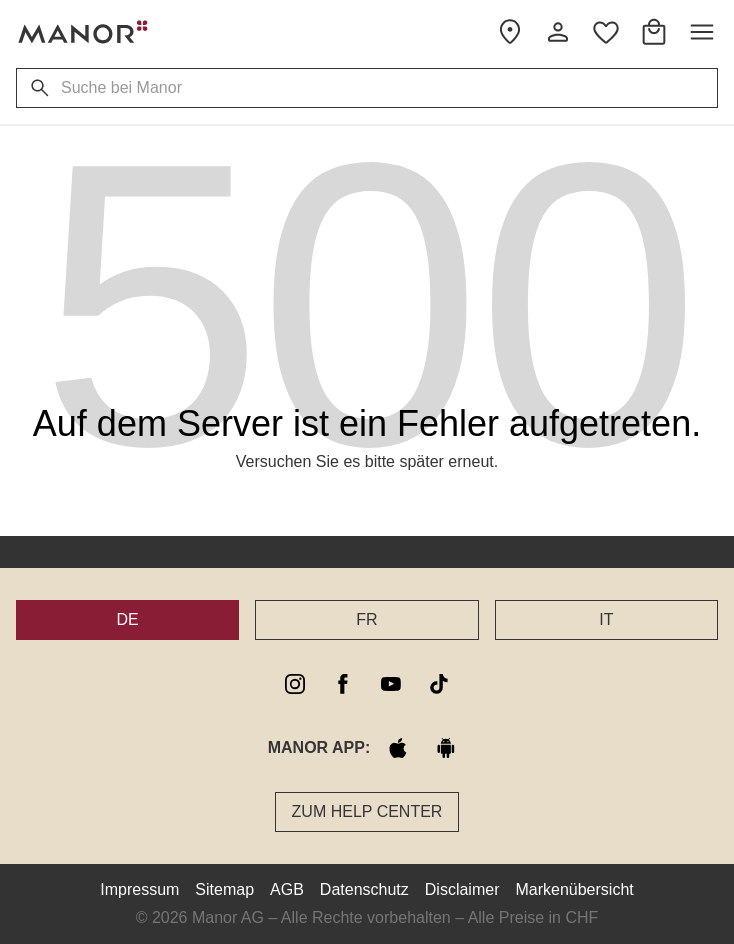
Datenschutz (364, 889)
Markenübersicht (574, 889)
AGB (287, 889)
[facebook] (343, 684)
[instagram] (295, 684)
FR (366, 619)
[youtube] (391, 684)
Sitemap (224, 889)
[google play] (446, 748)
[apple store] (398, 748)
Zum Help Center (367, 811)
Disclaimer (462, 889)
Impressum (139, 889)
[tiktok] (439, 684)
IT (606, 619)
